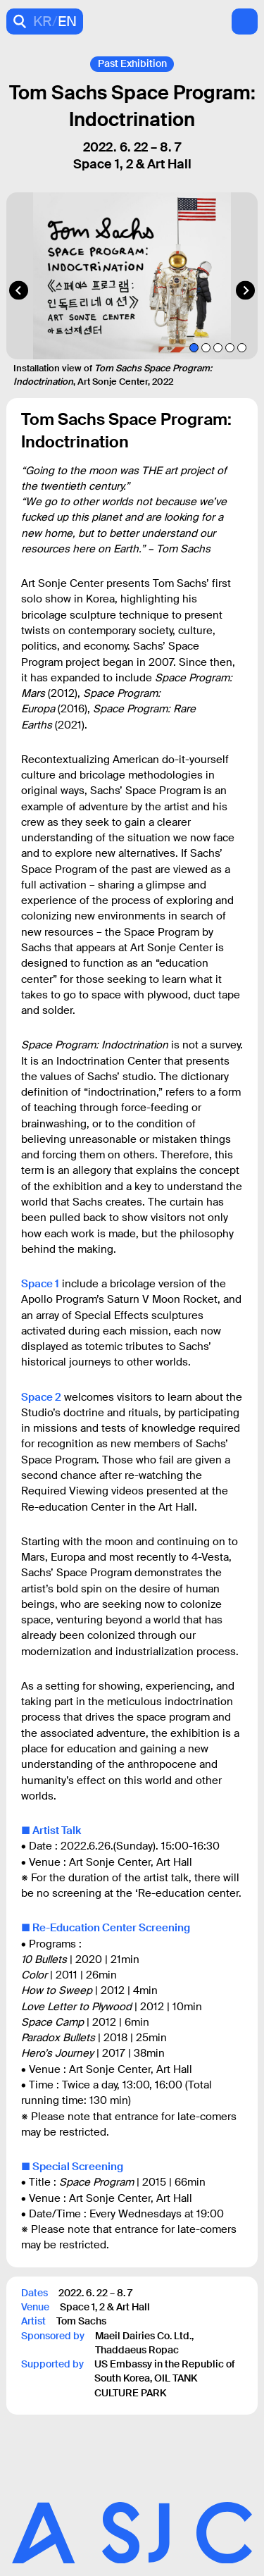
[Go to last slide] (18, 290)
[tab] (194, 347)
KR (42, 21)
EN (67, 21)
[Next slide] (245, 290)
